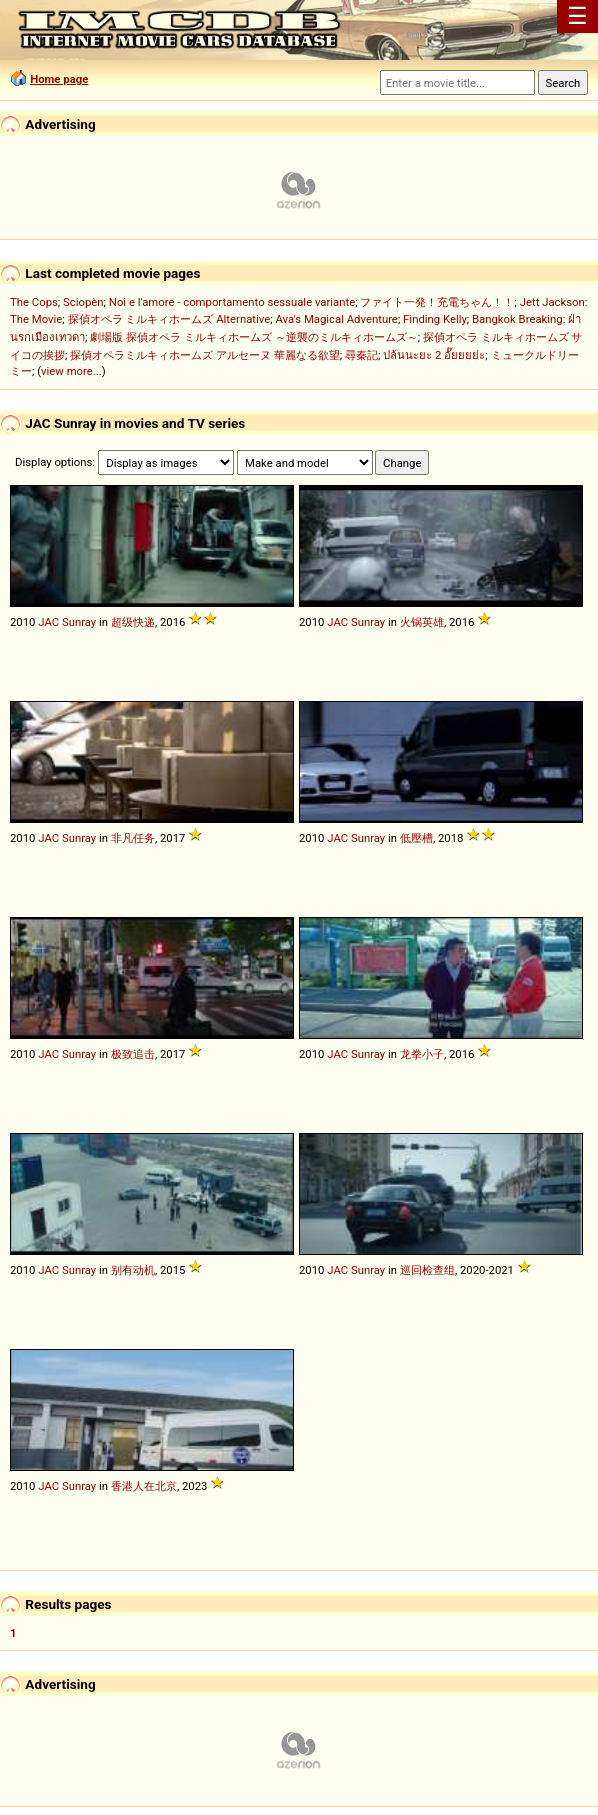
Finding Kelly (435, 319)
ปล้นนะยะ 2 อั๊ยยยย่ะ (434, 355)
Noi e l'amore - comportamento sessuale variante (232, 302)
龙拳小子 (422, 1054)
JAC (48, 622)
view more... (71, 371)
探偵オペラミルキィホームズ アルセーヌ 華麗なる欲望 (205, 355)
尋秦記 (361, 355)
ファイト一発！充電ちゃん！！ (437, 302)
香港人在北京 (144, 1486)
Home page (59, 79)
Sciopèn (83, 302)
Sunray (79, 622)
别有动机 (133, 1270)
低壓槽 (416, 838)
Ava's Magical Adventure (336, 319)
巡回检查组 (427, 1270)
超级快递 (133, 622)
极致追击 (133, 1054)
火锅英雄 (422, 622)
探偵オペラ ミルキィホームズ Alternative (169, 319)
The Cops (34, 302)
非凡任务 (133, 838)
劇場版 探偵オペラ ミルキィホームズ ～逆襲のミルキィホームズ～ (253, 337)
